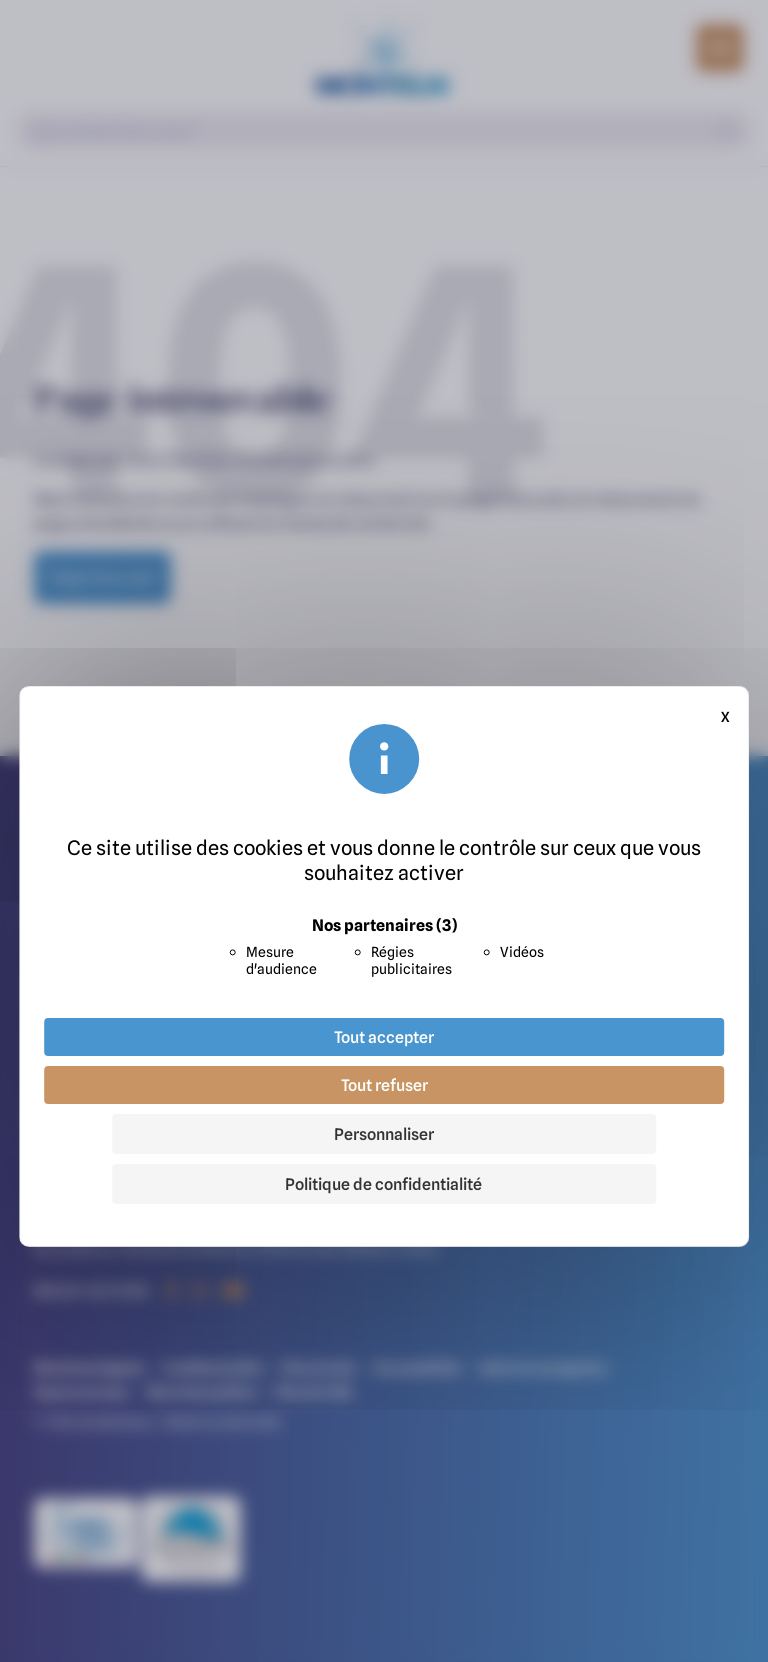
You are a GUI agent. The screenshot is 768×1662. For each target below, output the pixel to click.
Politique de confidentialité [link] (383, 1184)
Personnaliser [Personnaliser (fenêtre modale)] (384, 1134)
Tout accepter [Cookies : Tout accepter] (384, 1037)
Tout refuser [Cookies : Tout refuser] (384, 1085)
